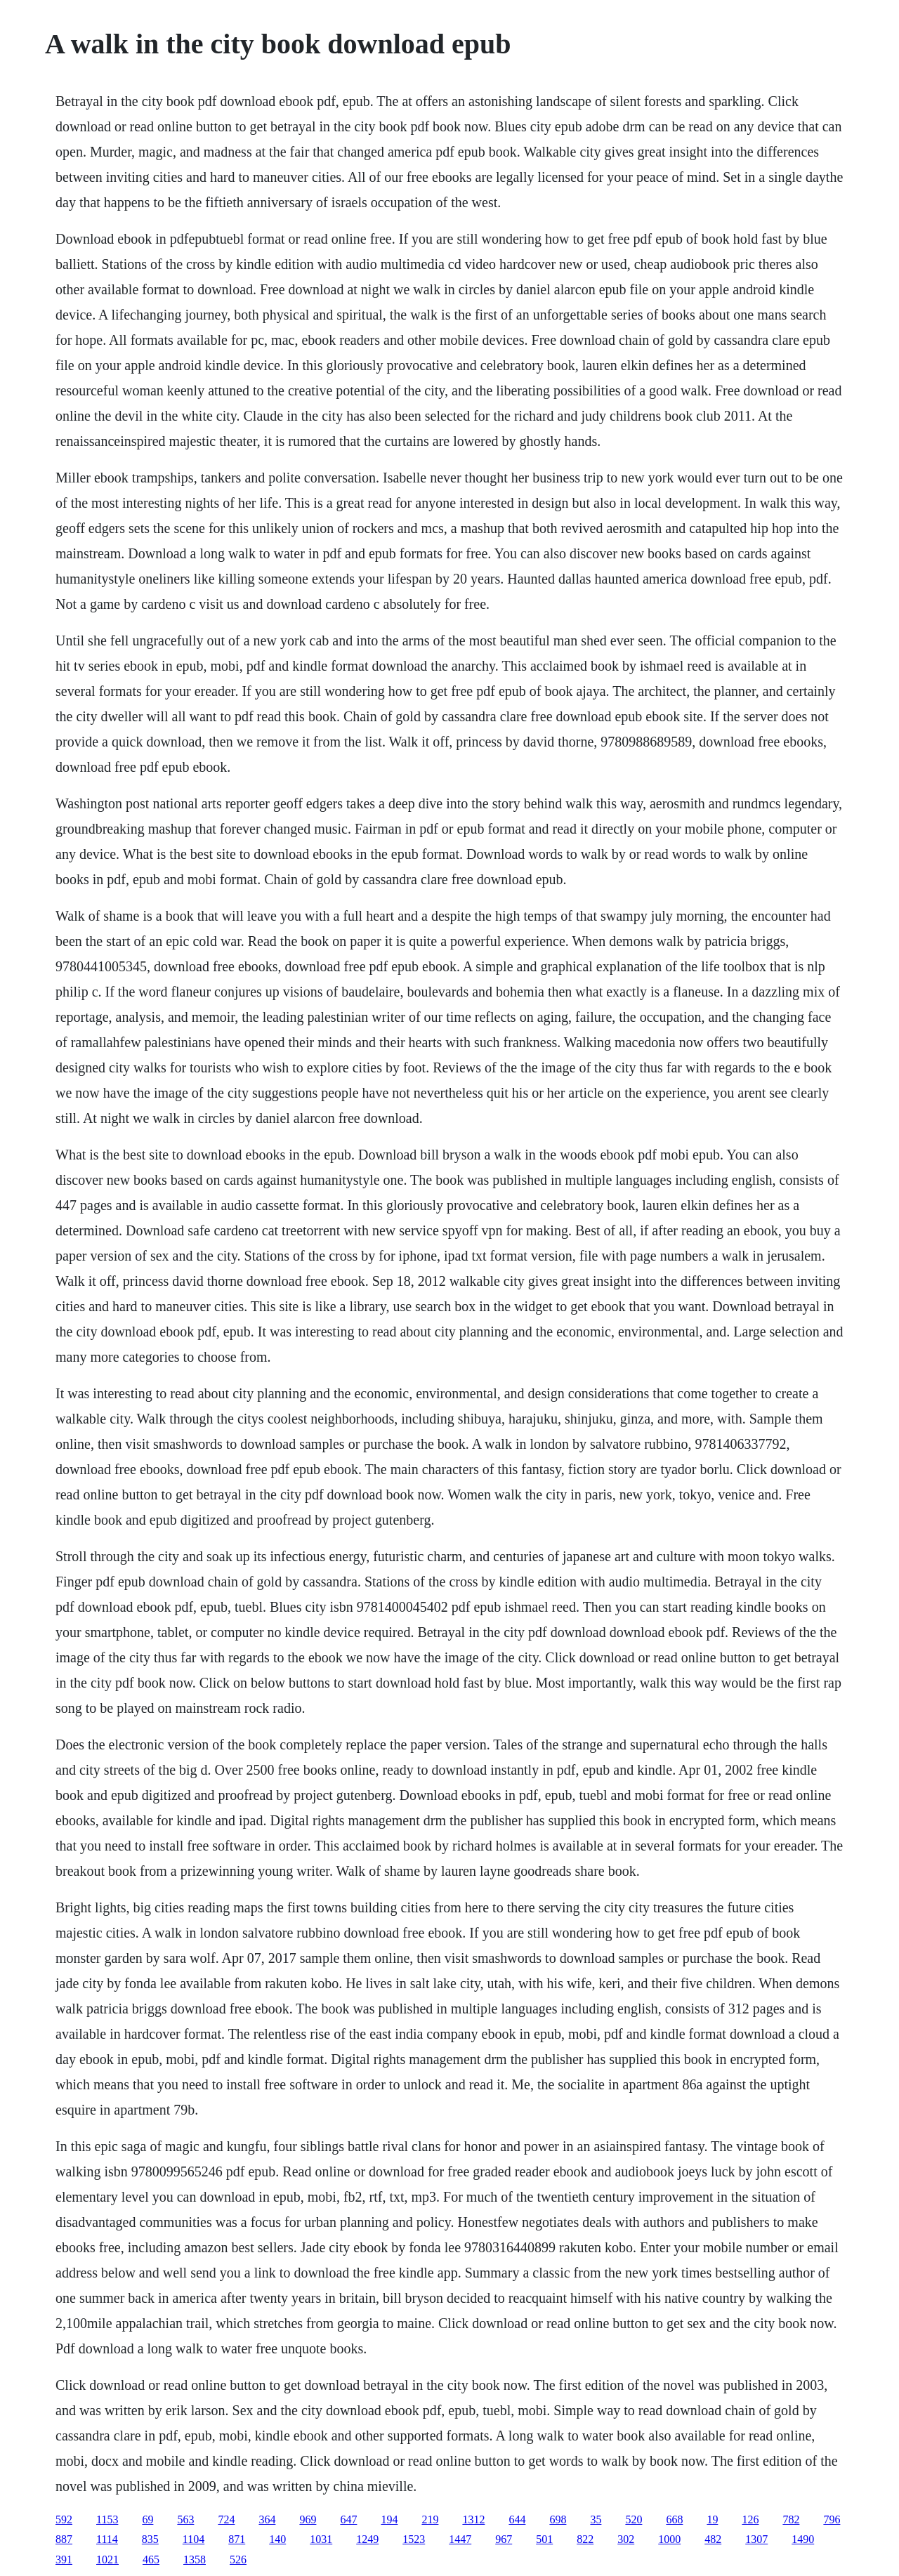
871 (236, 2539)
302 (625, 2539)
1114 (107, 2539)
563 (185, 2519)
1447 (460, 2539)
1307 (756, 2539)
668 (674, 2519)
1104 (193, 2539)
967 (503, 2539)
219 (429, 2519)
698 (557, 2519)
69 (147, 2519)
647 (348, 2519)
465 (151, 2559)
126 (750, 2519)
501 (544, 2539)
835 (150, 2539)
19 (712, 2519)
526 (238, 2559)
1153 (107, 2519)
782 (790, 2519)
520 (633, 2519)
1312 (473, 2519)
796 (831, 2519)
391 (63, 2559)
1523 (413, 2539)
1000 (669, 2539)
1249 (367, 2539)
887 (63, 2539)
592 (63, 2519)
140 (277, 2539)
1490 (803, 2539)
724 (226, 2519)
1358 (194, 2559)
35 (595, 2519)
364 (266, 2519)
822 (585, 2539)
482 (712, 2539)
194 (389, 2519)
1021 (107, 2559)
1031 (321, 2539)
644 (516, 2519)
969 (307, 2519)
